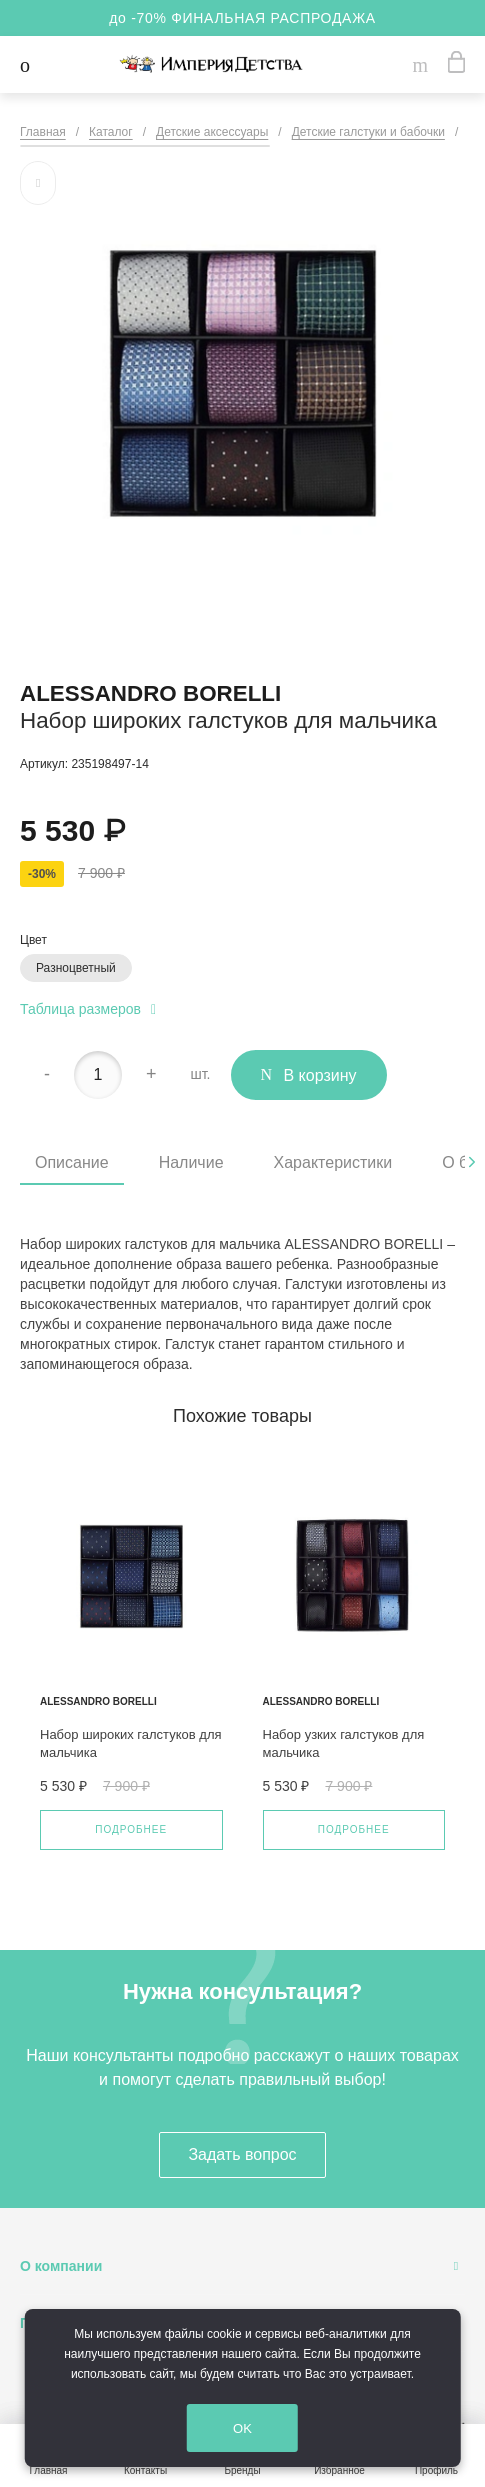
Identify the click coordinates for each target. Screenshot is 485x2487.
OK (254, 2429)
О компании (61, 2266)
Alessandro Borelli (150, 693)
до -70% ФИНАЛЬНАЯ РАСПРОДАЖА (242, 18)
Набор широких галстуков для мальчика (131, 1743)
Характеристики (333, 1162)
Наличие (191, 1162)
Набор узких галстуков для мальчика (344, 1743)
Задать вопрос (242, 2154)
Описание (72, 1162)
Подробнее (131, 1829)
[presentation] (472, 1162)
